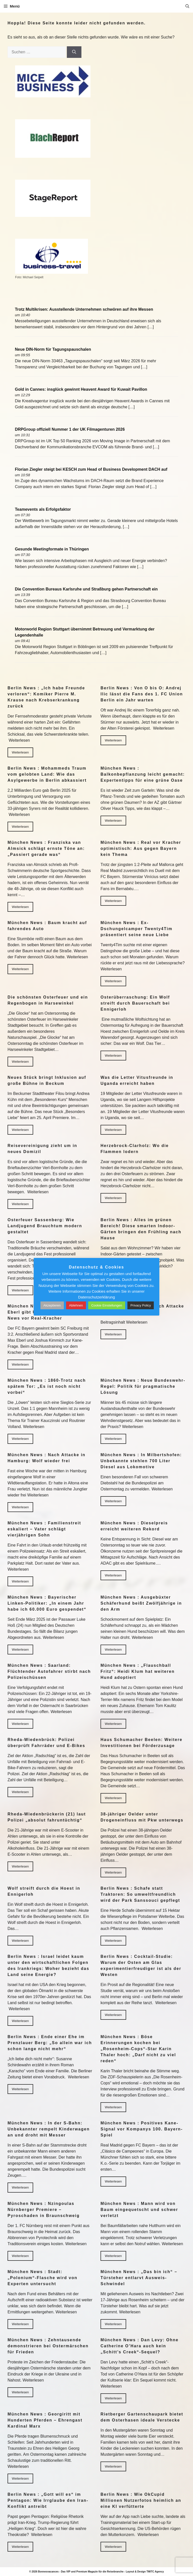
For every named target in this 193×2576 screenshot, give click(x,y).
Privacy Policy (140, 1305)
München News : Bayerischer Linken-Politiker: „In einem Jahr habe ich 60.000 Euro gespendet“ (47, 1603)
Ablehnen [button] (76, 1305)
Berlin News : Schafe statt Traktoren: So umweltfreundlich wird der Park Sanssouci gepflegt (140, 1894)
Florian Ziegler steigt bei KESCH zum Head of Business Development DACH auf (91, 469)
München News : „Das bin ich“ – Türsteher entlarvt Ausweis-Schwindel (139, 2278)
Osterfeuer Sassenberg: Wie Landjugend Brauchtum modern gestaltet (45, 1226)
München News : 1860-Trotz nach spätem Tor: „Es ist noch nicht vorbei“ (47, 1386)
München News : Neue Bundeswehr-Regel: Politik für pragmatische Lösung (143, 1386)
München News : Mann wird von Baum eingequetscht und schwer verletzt (139, 2209)
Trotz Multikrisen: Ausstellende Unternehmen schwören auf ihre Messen (84, 309)
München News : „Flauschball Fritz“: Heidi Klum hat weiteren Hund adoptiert (138, 1671)
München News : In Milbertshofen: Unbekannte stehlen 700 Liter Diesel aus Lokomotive (141, 1461)
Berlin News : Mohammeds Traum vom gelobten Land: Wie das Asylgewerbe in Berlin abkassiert (47, 774)
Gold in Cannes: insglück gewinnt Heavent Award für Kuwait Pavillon (81, 389)
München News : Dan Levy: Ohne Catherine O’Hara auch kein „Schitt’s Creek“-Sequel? (139, 2346)
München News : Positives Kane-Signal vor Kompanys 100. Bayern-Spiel (142, 2129)
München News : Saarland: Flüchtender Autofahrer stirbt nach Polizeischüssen (49, 1671)
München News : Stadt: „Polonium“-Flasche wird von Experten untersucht (42, 2278)
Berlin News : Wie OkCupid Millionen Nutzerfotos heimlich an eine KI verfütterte (141, 2500)
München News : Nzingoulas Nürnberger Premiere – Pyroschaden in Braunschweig (44, 2209)
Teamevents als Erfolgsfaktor (43, 509)
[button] (187, 6)
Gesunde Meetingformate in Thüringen (52, 549)
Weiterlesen (20, 752)
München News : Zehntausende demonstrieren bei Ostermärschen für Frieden (48, 2346)
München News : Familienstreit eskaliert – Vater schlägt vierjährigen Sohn (44, 1529)
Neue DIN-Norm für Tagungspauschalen (53, 349)
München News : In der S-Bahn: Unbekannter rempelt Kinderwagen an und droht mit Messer (49, 2129)
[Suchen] (74, 52)
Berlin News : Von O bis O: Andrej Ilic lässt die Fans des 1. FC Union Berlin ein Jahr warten (142, 694)
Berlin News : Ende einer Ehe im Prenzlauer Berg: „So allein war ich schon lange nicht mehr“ (50, 2043)
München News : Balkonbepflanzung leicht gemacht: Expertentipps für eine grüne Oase (143, 774)
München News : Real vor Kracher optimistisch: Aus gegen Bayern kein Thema (141, 848)
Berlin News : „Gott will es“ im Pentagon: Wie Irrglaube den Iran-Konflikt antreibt (48, 2500)
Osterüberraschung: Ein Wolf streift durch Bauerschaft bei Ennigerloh (135, 1003)
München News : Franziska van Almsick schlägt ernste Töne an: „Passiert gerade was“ (46, 848)
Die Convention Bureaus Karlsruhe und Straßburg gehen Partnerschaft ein (86, 589)
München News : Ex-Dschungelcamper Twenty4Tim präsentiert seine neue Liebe (136, 929)
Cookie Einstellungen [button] (106, 1305)
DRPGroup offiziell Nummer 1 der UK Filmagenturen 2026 (70, 429)
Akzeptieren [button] (52, 1305)
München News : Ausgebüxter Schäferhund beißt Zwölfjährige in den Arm (141, 1603)
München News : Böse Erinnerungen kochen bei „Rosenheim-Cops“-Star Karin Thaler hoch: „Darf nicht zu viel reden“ (138, 2049)
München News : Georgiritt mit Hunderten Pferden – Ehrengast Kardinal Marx (45, 2420)
